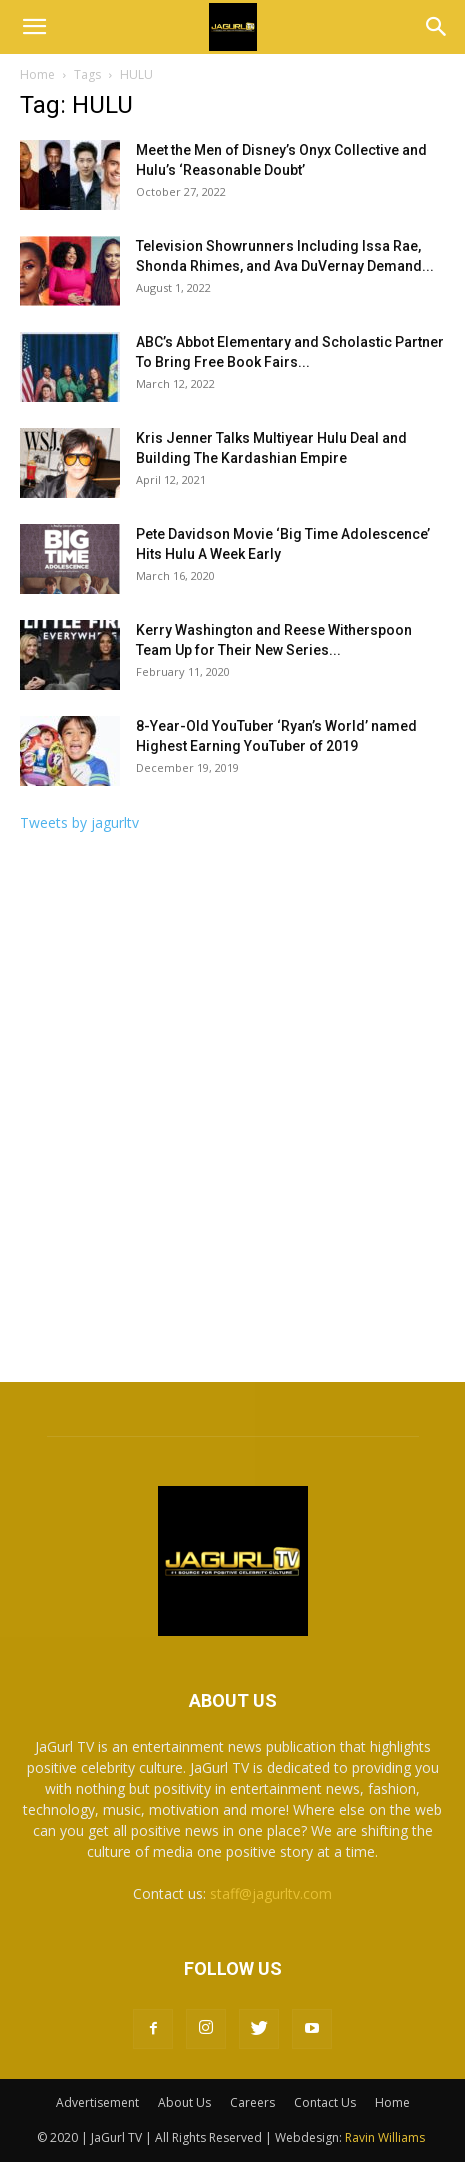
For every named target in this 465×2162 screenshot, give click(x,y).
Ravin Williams (386, 2137)
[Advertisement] (232, 1113)
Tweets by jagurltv (79, 822)
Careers (252, 2102)
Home (37, 74)
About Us (184, 2102)
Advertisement (97, 2102)
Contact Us (325, 2102)
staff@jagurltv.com (271, 1893)
